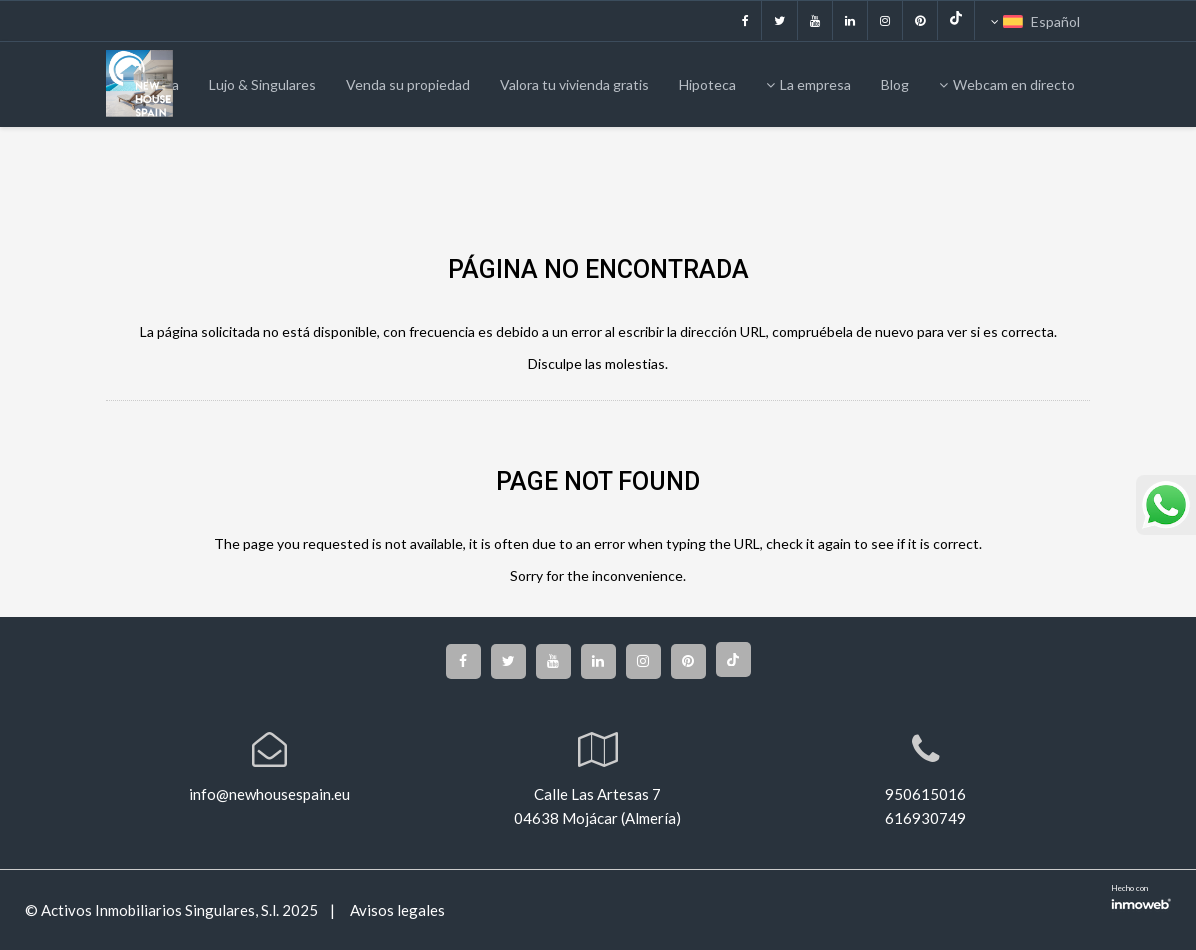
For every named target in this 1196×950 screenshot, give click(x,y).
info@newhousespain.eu (269, 794)
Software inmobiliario (1141, 902)
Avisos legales (396, 910)
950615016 (925, 794)
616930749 (925, 818)
